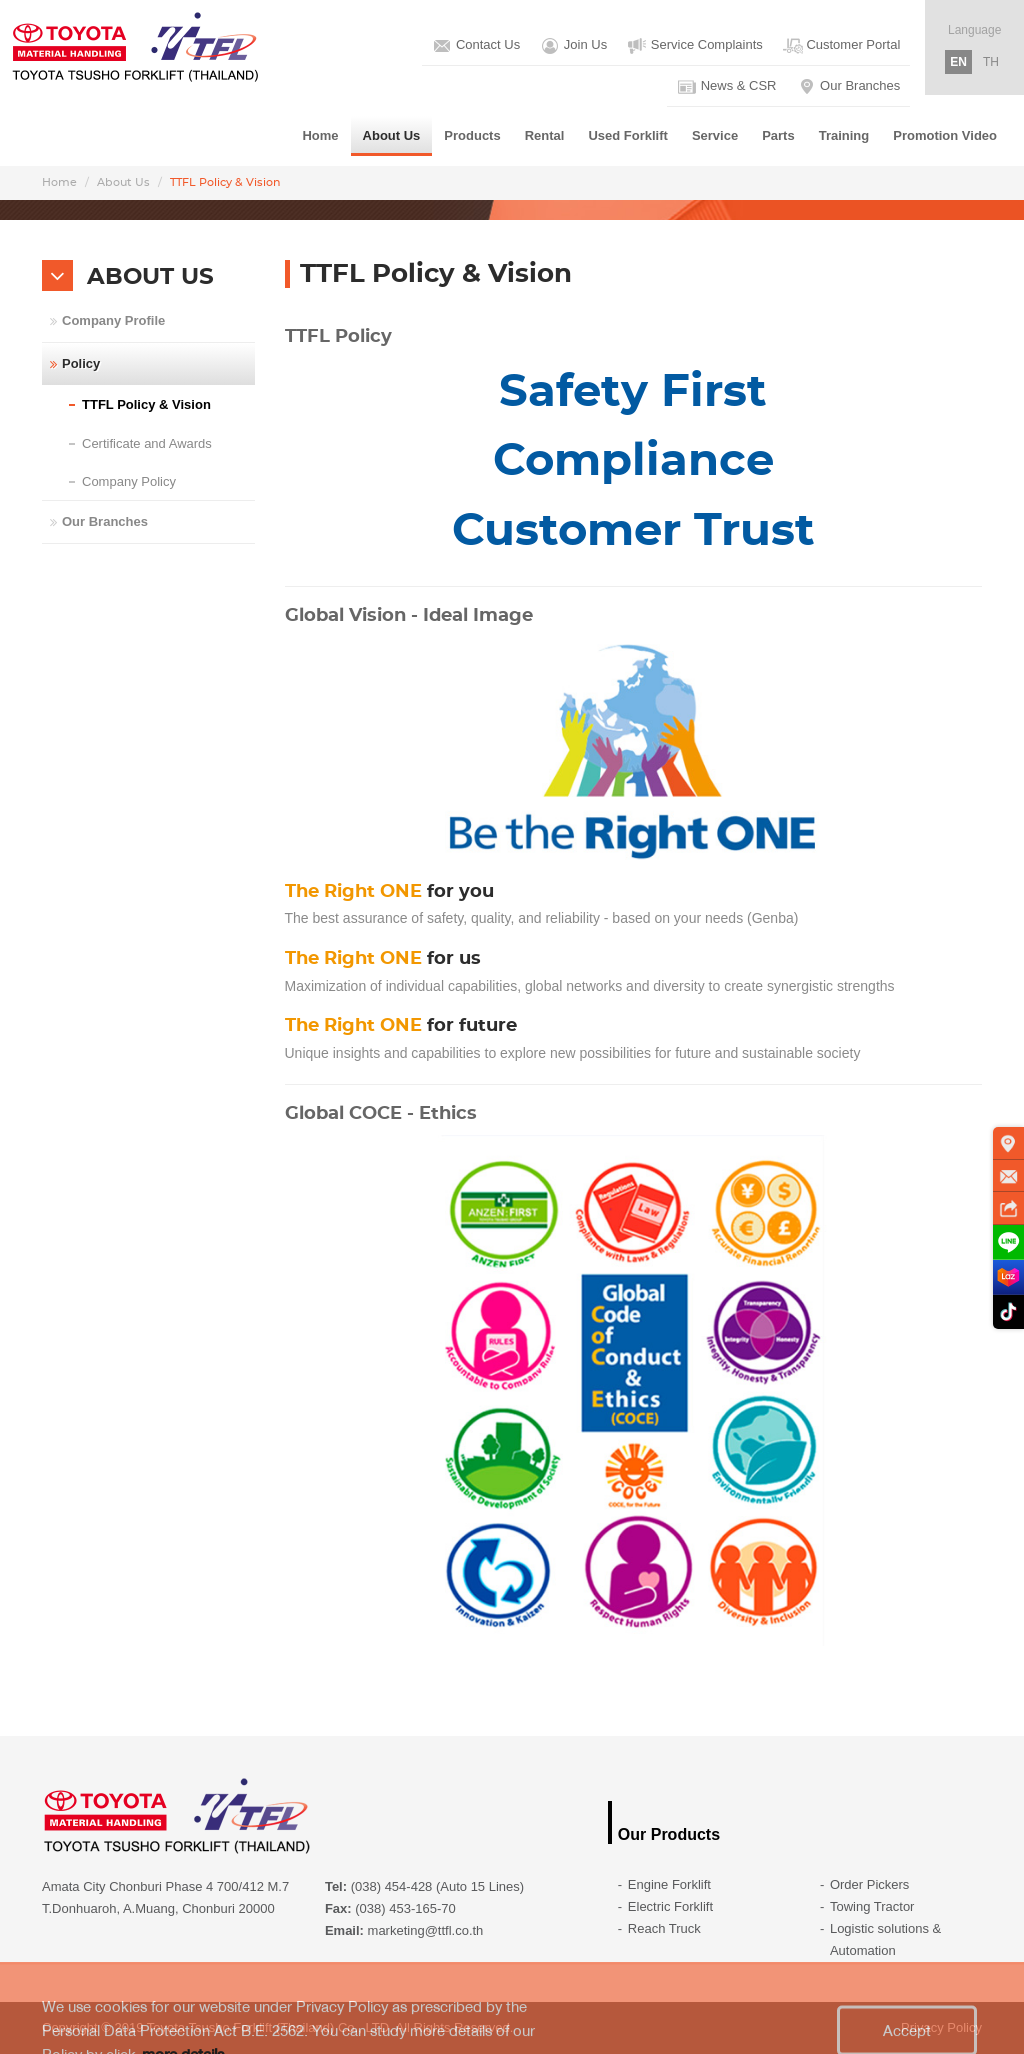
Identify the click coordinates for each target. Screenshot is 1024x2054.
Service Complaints (695, 46)
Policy (81, 363)
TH (991, 62)
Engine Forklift (669, 1884)
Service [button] (715, 135)
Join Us (573, 46)
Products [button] (472, 135)
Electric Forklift (670, 1906)
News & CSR (726, 87)
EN (958, 62)
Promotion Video (945, 135)
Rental (545, 135)
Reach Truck (664, 1928)
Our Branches (849, 87)
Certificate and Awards (147, 443)
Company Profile (113, 320)
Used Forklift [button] (627, 135)
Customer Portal (842, 46)
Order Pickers (869, 1884)
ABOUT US (150, 277)
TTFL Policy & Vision (146, 404)
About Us (123, 182)
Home (320, 135)
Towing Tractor (872, 1906)
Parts (778, 135)
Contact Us (476, 46)
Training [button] (844, 135)
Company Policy (129, 481)
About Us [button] (392, 135)
